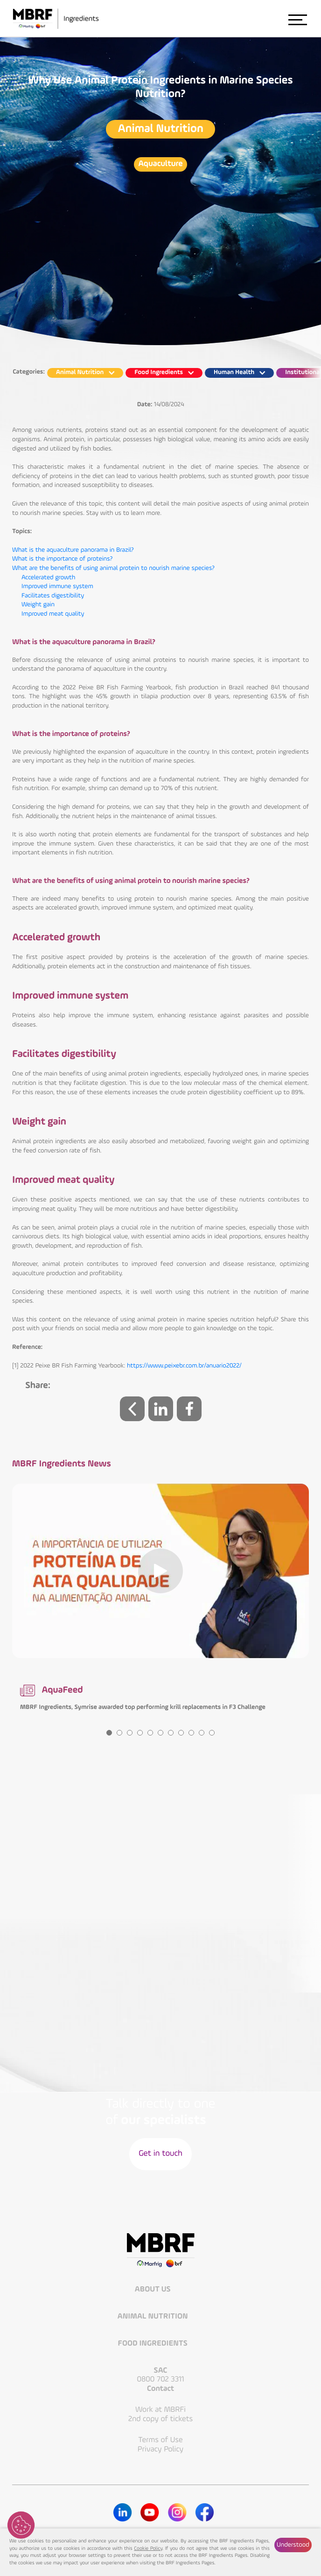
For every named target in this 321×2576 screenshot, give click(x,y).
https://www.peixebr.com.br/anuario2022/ (184, 1366)
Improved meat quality (52, 614)
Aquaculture (160, 164)
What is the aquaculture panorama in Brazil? (73, 550)
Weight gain (38, 605)
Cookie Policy (148, 2548)
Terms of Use (160, 2440)
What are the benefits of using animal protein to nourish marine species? (113, 568)
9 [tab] (191, 1733)
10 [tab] (201, 1733)
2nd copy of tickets (160, 2419)
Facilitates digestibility (52, 596)
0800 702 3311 (160, 2379)
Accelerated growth (48, 578)
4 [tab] (140, 1733)
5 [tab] (150, 1733)
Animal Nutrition (160, 129)
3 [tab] (130, 1733)
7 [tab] (171, 1733)
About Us (154, 2290)
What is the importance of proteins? (62, 559)
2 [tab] (119, 1733)
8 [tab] (181, 1733)
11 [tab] (212, 1733)
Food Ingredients (153, 2344)
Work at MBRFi (160, 2410)
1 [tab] (109, 1733)
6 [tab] (160, 1733)
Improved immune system (57, 586)
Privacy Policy (160, 2449)
